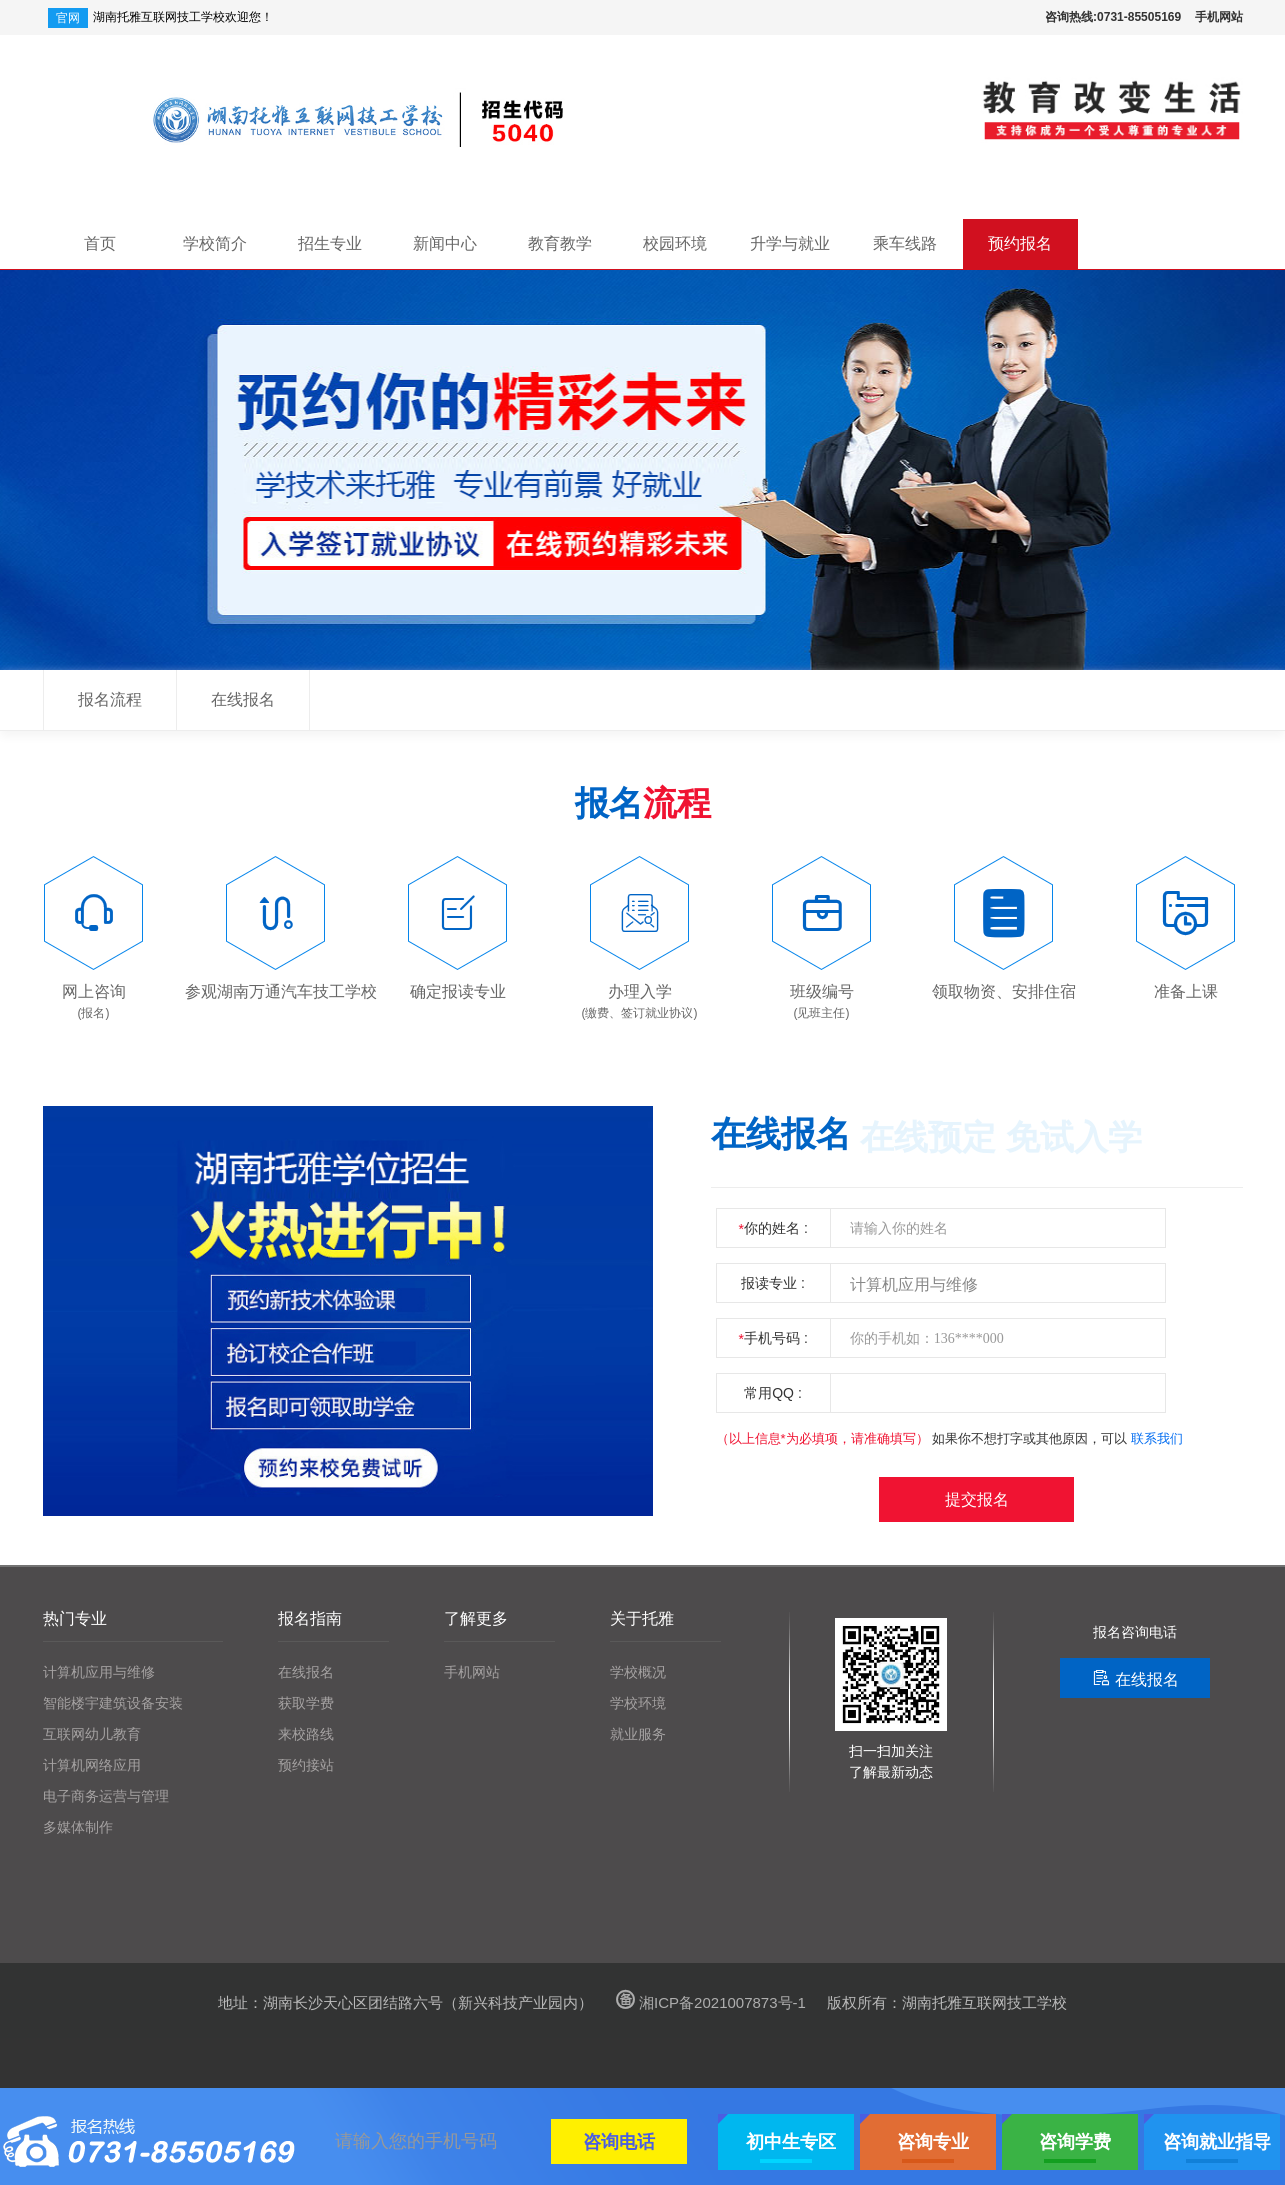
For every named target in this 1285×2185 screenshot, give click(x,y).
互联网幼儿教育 (92, 1734)
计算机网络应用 (92, 1765)
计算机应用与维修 (99, 1672)
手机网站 (1219, 17)
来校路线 (306, 1734)
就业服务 (638, 1734)
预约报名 (1020, 243)
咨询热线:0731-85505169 (1113, 17)
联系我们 (1157, 1438)
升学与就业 (790, 243)
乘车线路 (905, 243)
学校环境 (638, 1703)
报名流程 (110, 699)
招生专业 (330, 243)
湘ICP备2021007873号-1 (708, 2002)
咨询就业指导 (1217, 2142)
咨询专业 (933, 2142)
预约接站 (306, 1765)
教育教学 (560, 243)
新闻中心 (445, 243)
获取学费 (306, 1703)
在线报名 (243, 699)
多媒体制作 (78, 1827)
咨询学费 (1075, 2142)
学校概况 (638, 1672)
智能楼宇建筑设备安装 (113, 1703)
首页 (100, 243)
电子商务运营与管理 (106, 1796)
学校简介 (215, 243)
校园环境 (675, 243)
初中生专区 (791, 2142)
